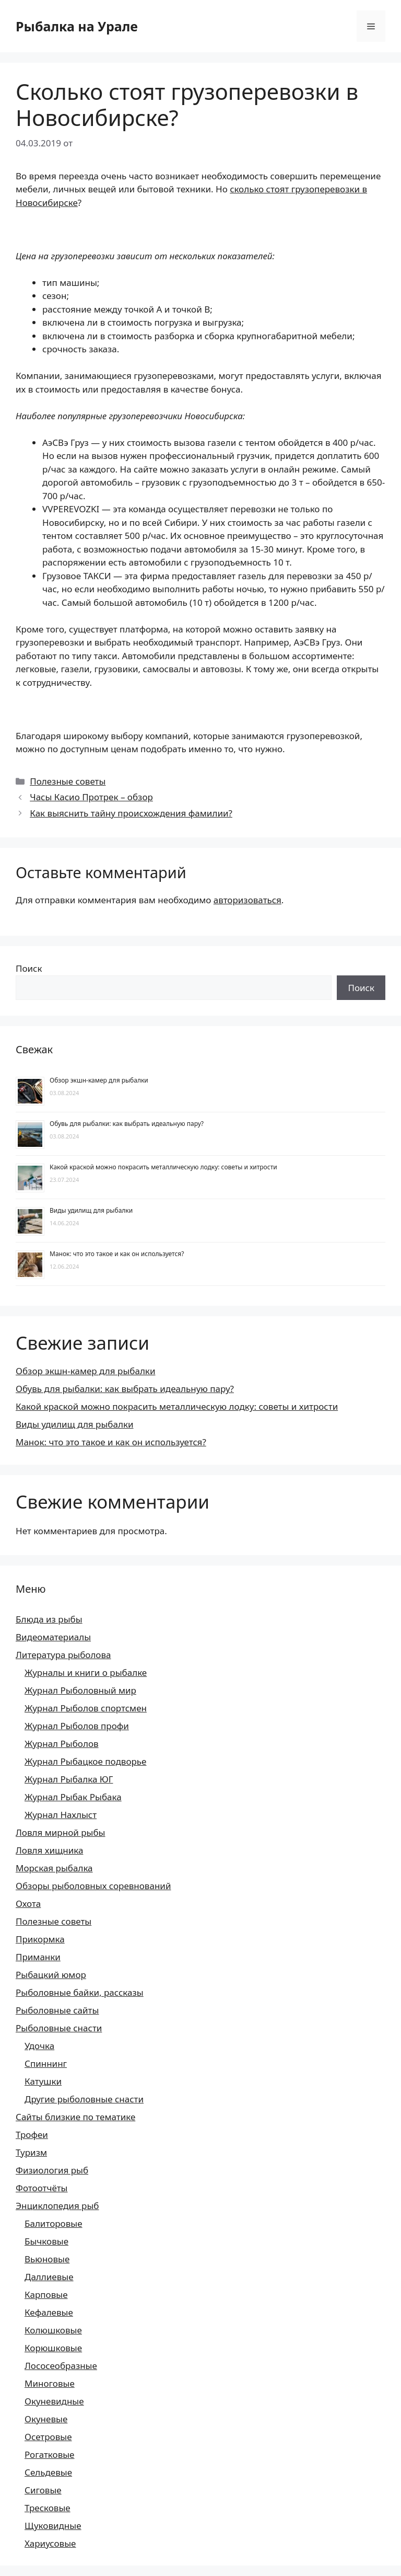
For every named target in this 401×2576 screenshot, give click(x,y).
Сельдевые (48, 2472)
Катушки (43, 2081)
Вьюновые (47, 2259)
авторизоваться (247, 900)
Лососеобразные (61, 2366)
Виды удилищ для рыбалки (91, 1210)
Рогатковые (50, 2454)
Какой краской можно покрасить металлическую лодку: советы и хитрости (163, 1167)
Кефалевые (49, 2312)
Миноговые (50, 2383)
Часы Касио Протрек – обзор (91, 797)
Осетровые (48, 2437)
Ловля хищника (49, 1850)
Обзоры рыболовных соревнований (93, 1886)
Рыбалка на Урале (77, 26)
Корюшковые (53, 2348)
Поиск (29, 968)
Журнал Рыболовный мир (80, 1690)
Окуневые (46, 2419)
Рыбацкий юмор (51, 1975)
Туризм (31, 2152)
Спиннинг (46, 2063)
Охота (28, 1904)
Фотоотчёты (42, 2188)
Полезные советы (67, 781)
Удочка (39, 2046)
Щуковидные (53, 2526)
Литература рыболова (63, 1655)
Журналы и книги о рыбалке (86, 1672)
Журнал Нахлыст (61, 1815)
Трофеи (32, 2135)
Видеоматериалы (53, 1637)
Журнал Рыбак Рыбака (73, 1797)
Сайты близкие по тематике (75, 2117)
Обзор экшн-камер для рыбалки (99, 1080)
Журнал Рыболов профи (77, 1726)
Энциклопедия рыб (57, 2206)
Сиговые (43, 2490)
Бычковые (46, 2241)
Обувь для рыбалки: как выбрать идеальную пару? (127, 1123)
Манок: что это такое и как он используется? (117, 1253)
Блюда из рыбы (49, 1619)
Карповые (46, 2294)
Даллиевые (49, 2277)
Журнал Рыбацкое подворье (85, 1761)
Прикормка (40, 1939)
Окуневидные (54, 2401)
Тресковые (47, 2508)
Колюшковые (53, 2330)
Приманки (38, 1957)
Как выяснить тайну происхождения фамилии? (131, 813)
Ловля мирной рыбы (60, 1832)
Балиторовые (53, 2223)
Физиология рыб (52, 2170)
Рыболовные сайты (57, 2010)
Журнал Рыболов (62, 1744)
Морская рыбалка (54, 1868)
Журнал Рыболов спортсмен (86, 1708)
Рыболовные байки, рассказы (80, 1992)
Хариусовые (50, 2543)
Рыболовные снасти (59, 2028)
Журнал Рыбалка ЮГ (69, 1779)
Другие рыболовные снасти (84, 2099)
